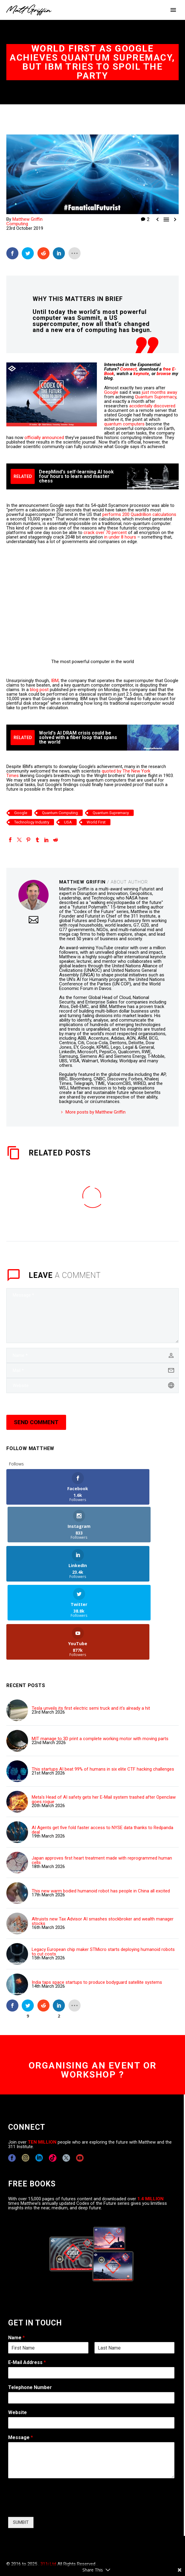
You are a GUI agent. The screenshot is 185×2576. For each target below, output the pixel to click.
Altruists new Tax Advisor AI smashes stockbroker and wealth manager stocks (103, 1844)
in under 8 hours (120, 537)
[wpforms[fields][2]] (91, 2383)
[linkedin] (39, 2081)
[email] (92, 1370)
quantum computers (124, 424)
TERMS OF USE (113, 2533)
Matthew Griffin (27, 219)
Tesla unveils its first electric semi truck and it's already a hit (91, 1631)
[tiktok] (52, 2081)
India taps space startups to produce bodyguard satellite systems (97, 1905)
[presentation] (54, 2429)
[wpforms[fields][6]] (91, 2321)
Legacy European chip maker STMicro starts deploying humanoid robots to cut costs (103, 1874)
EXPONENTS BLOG (75, 2533)
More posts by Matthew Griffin (95, 1112)
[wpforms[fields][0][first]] (48, 2271)
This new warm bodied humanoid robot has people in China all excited (101, 1814)
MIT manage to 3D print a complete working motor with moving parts (100, 1662)
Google (111, 392)
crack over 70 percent (105, 532)
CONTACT (16, 2533)
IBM (55, 680)
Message (20, 2360)
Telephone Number (30, 2310)
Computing (17, 223)
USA (68, 822)
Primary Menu (173, 10)
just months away (159, 392)
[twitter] (66, 2081)
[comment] (92, 1315)
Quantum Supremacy (155, 397)
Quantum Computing (60, 813)
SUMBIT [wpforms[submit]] (21, 2445)
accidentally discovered (152, 406)
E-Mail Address (27, 2285)
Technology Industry (31, 822)
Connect (128, 369)
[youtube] (80, 2081)
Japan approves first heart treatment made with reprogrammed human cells (102, 1783)
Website (17, 2335)
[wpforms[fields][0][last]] (134, 2271)
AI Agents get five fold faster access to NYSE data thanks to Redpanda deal (102, 1753)
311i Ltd (48, 2487)
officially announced (44, 437)
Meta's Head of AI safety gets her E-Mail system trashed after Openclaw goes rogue (104, 1722)
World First (96, 822)
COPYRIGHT (42, 2533)
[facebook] (12, 2081)
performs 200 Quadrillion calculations (139, 514)
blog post (39, 689)
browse (164, 373)
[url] (92, 1385)
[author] (92, 1355)
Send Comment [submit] (36, 1422)
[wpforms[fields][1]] (91, 2296)
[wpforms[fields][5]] (91, 2346)
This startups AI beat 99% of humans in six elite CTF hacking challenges (103, 1692)
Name (16, 2261)
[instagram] (25, 2081)
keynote (141, 373)
